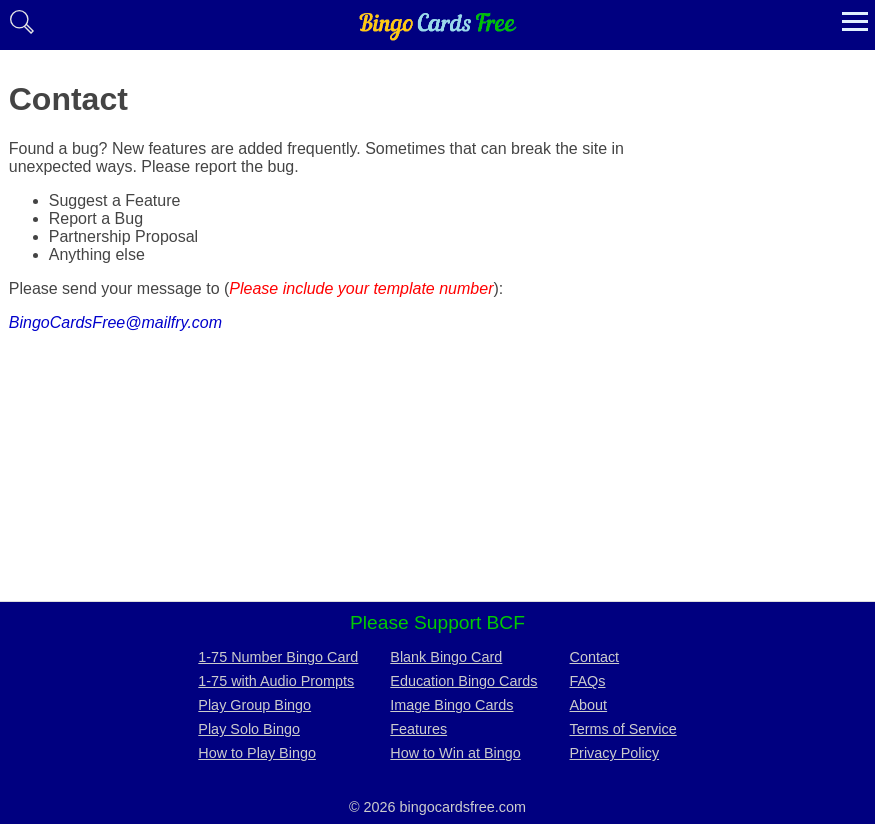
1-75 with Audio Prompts (276, 681)
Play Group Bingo (254, 705)
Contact (595, 657)
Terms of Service (623, 729)
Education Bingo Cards (463, 681)
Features (418, 729)
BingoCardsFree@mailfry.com (115, 322)
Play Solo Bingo (249, 729)
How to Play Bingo (257, 753)
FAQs (588, 681)
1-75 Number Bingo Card (278, 657)
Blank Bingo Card (446, 657)
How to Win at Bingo (455, 753)
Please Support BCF (437, 622)
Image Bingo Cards (451, 705)
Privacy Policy (615, 753)
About (589, 705)
